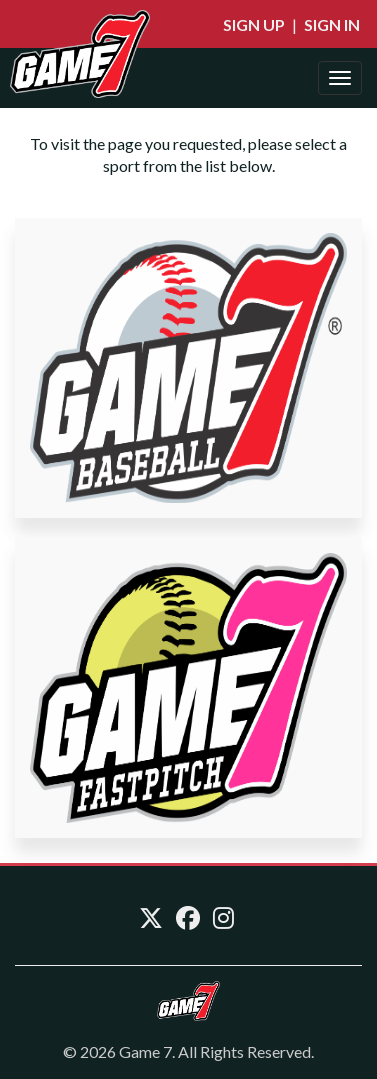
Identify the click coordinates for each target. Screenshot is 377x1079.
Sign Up (254, 24)
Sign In (332, 24)
